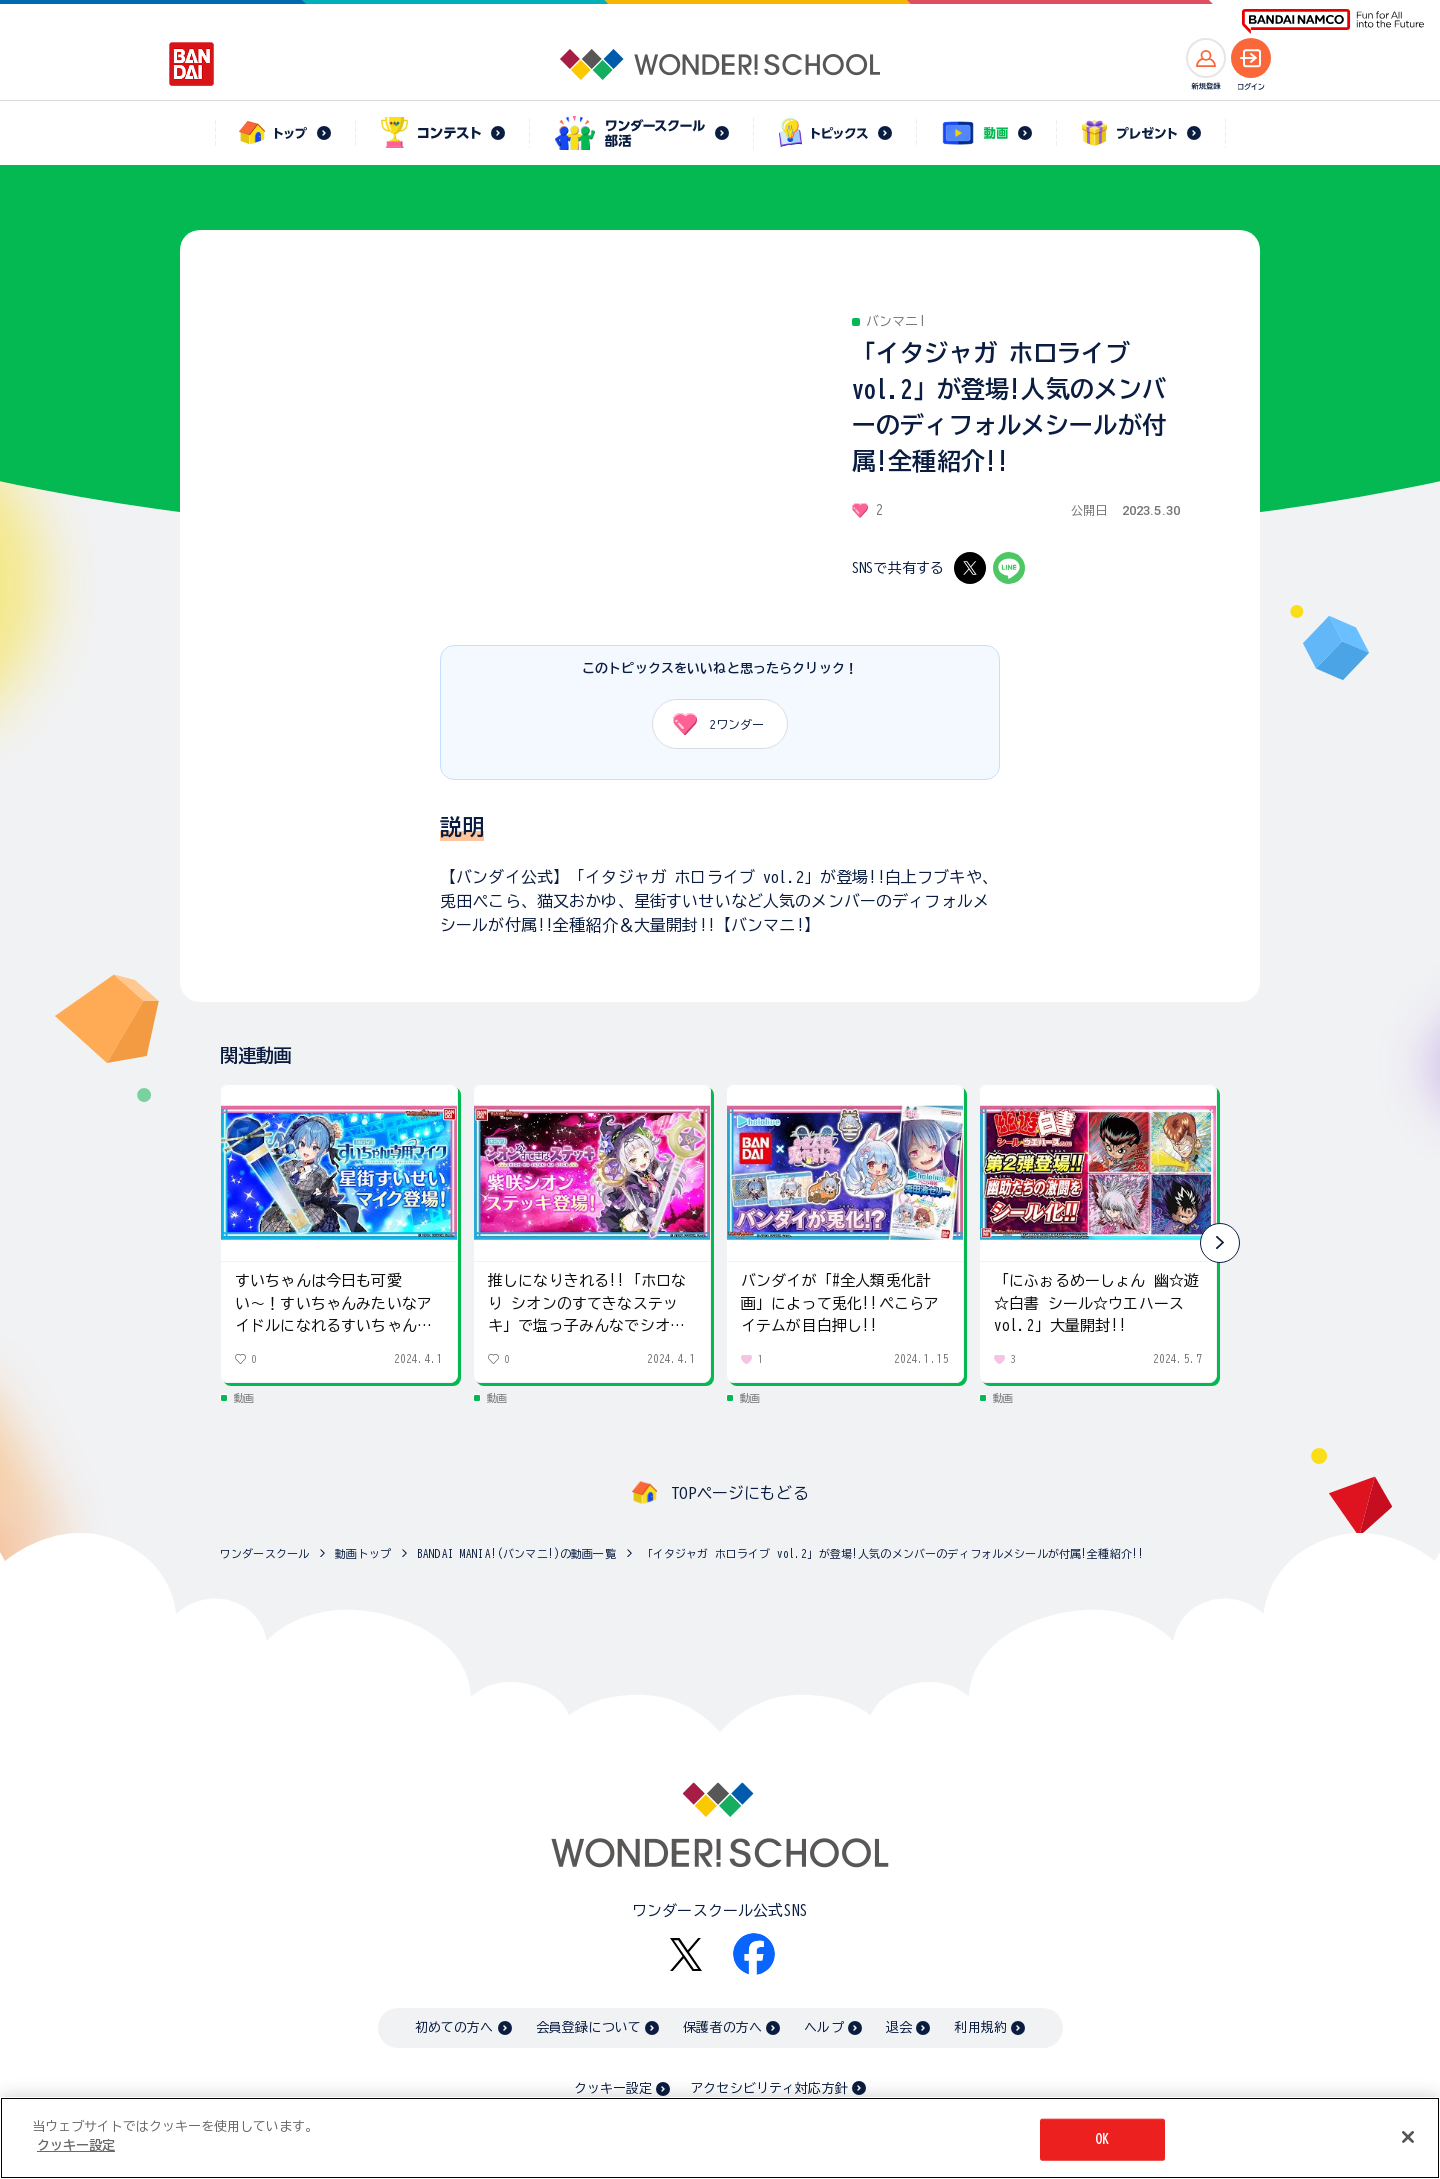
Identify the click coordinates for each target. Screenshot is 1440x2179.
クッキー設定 (613, 2088)
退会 (899, 2027)
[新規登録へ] (1206, 58)
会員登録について (588, 2027)
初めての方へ (454, 2027)
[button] (1220, 1243)
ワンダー (711, 724)
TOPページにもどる (740, 1493)
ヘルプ (823, 2027)
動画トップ (363, 1553)
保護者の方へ (722, 2027)
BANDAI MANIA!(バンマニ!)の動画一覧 (516, 1553)
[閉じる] (1408, 2137)
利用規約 (980, 2027)
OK (1102, 2139)
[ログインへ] (1251, 58)
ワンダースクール (264, 1553)
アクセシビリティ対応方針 (769, 2088)
